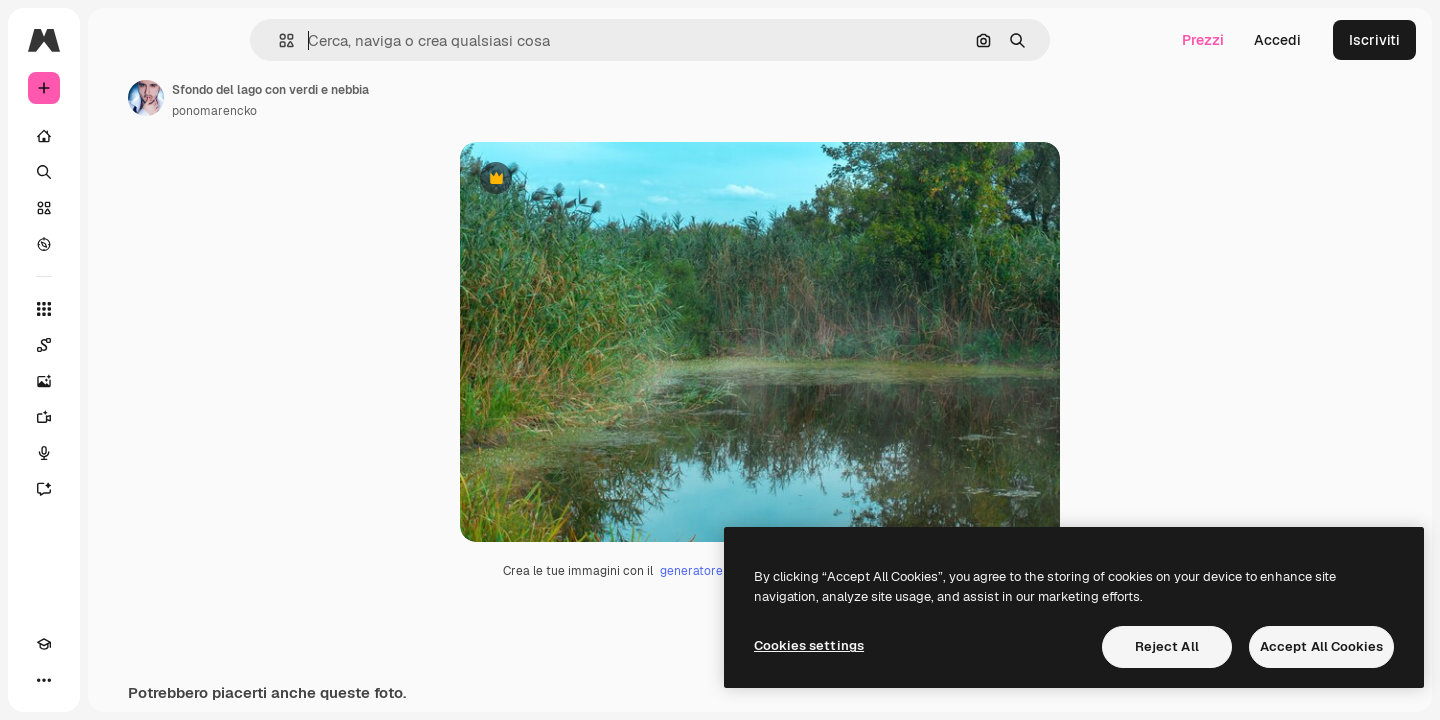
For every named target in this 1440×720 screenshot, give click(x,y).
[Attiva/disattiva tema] (80, 680)
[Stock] (120, 208)
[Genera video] (120, 417)
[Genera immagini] (120, 381)
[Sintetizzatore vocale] (120, 453)
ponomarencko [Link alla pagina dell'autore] (366, 111)
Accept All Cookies (1321, 646)
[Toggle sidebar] (196, 40)
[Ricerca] (120, 172)
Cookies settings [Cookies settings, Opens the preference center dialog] (809, 645)
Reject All (1167, 646)
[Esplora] (120, 244)
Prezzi (1203, 40)
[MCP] (116, 680)
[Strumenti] (120, 309)
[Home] (120, 136)
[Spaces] (120, 345)
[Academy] (44, 680)
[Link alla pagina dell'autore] (298, 98)
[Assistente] (120, 489)
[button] (354, 40)
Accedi (1277, 40)
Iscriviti (1374, 40)
